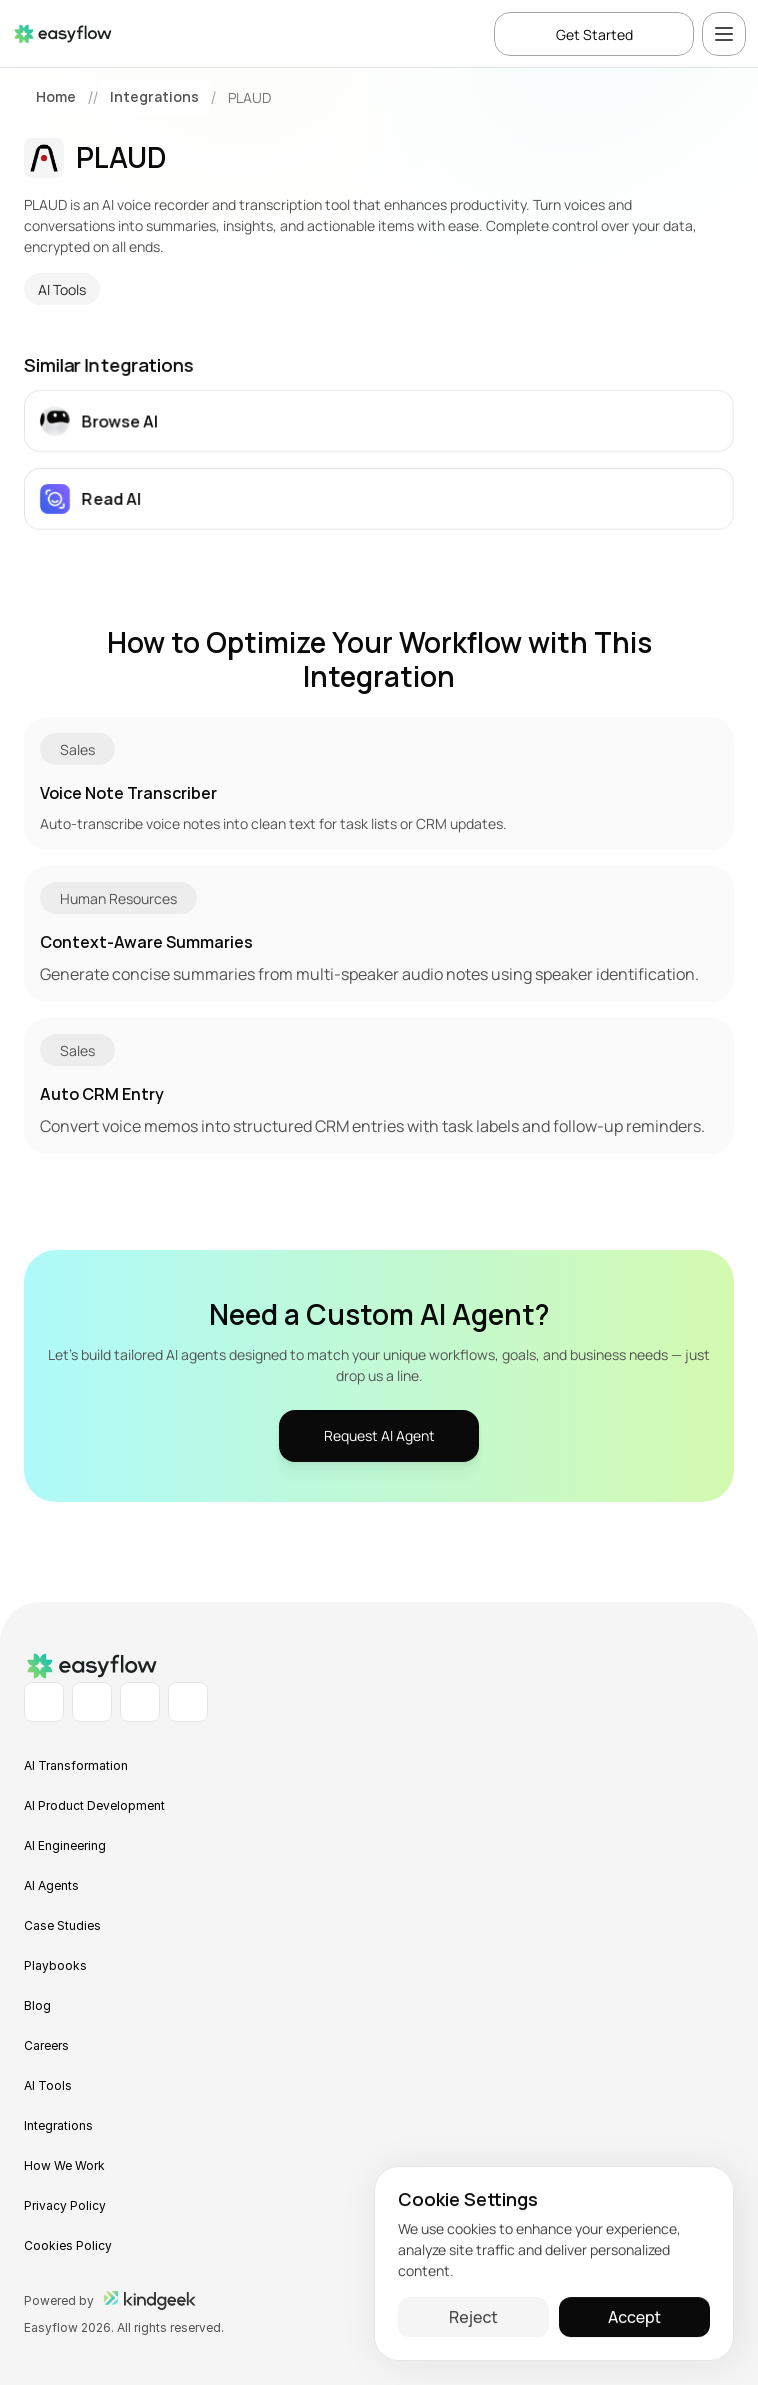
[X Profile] (188, 1702)
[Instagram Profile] (140, 1702)
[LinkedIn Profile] (44, 1702)
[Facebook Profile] (92, 1702)
